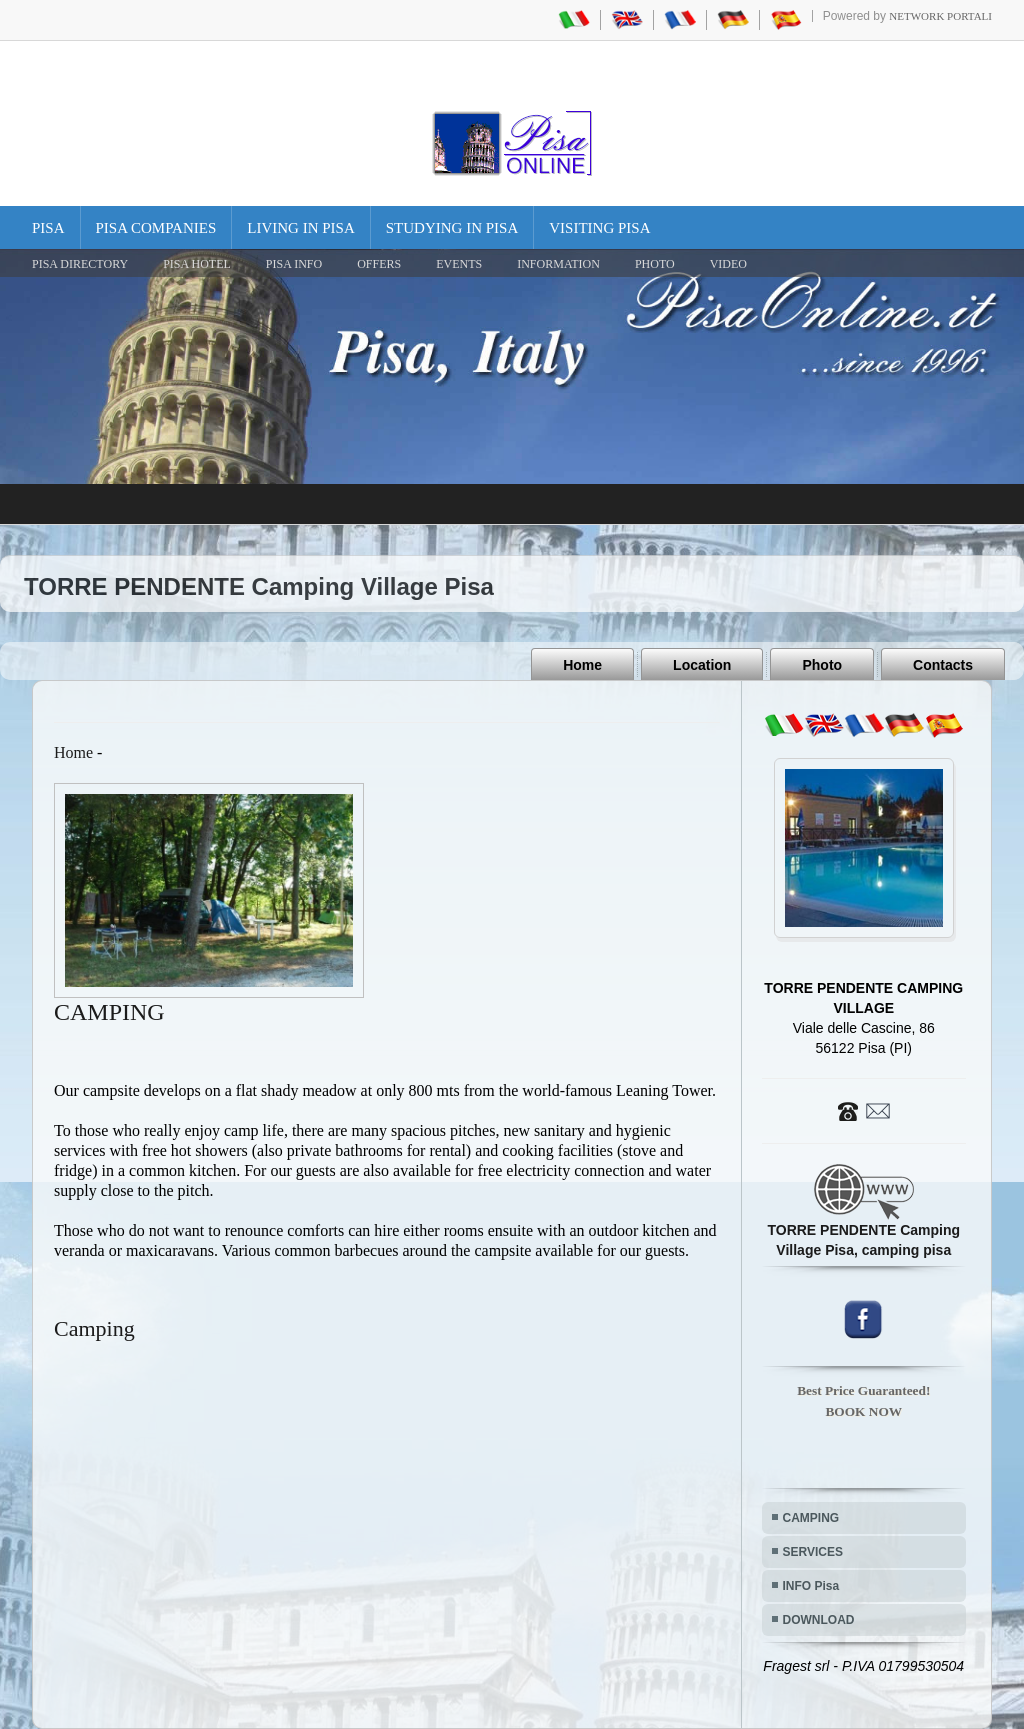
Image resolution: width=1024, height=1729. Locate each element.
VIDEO (728, 264)
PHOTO (655, 264)
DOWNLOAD (819, 1620)
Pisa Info (294, 264)
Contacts (943, 665)
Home (582, 665)
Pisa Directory (80, 264)
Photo (822, 665)
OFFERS (379, 264)
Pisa (48, 228)
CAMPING (811, 1518)
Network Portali (940, 16)
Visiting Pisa (599, 228)
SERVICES (813, 1552)
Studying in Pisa (452, 228)
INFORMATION (558, 264)
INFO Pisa (811, 1586)
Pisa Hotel (197, 264)
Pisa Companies (156, 228)
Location (702, 665)
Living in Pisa (301, 228)
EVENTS (459, 264)
